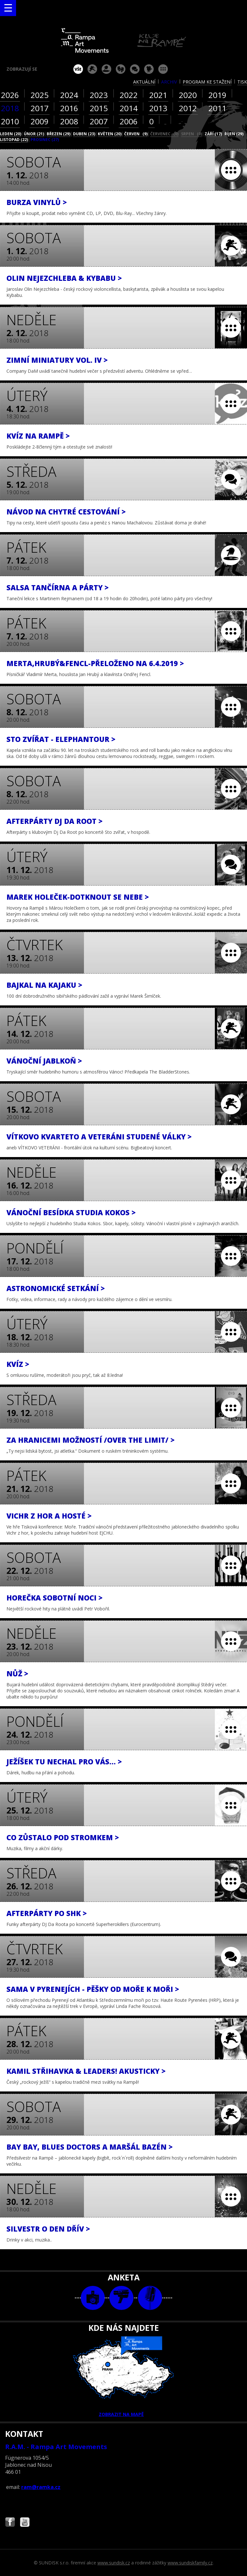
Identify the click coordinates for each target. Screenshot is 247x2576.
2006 (129, 121)
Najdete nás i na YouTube (25, 2522)
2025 (40, 95)
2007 (99, 121)
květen (110, 134)
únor (34, 134)
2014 (129, 108)
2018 (10, 108)
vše (78, 69)
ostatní (163, 69)
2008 (69, 121)
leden (10, 134)
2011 (217, 108)
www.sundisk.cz (113, 2563)
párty (106, 69)
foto (93, 2298)
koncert (92, 69)
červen (136, 134)
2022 (129, 95)
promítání (148, 69)
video (121, 2298)
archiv (169, 82)
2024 (69, 95)
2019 (217, 95)
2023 (99, 95)
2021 (158, 95)
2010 (10, 121)
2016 (69, 108)
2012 (188, 108)
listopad (14, 139)
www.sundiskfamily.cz (190, 2563)
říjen (233, 134)
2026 (10, 95)
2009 (40, 121)
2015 (99, 108)
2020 (188, 95)
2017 (40, 108)
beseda (134, 69)
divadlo (120, 69)
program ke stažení (207, 82)
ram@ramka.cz (40, 2487)
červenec (164, 134)
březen (58, 134)
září (213, 134)
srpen (191, 134)
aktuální (144, 82)
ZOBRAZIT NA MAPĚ (123, 2376)
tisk (242, 82)
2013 (158, 108)
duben (84, 134)
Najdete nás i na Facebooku (10, 2522)
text (150, 2298)
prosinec (45, 139)
